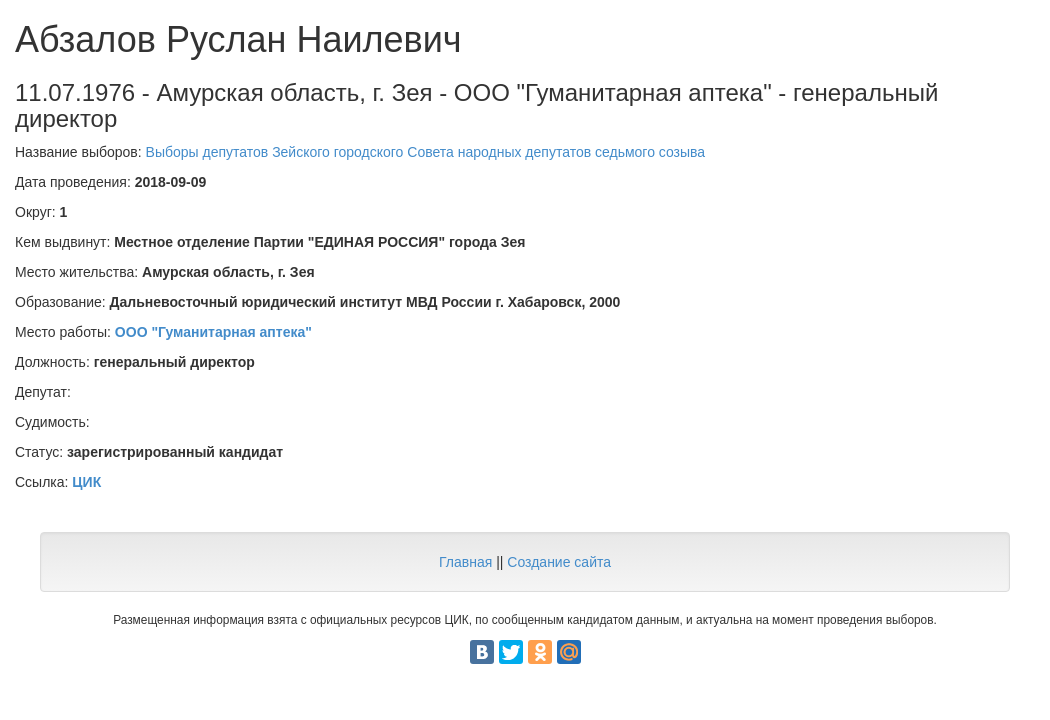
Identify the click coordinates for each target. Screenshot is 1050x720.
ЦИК (86, 482)
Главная (465, 562)
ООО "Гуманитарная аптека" (213, 332)
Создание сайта (559, 562)
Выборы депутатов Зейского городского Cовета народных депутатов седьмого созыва (426, 152)
